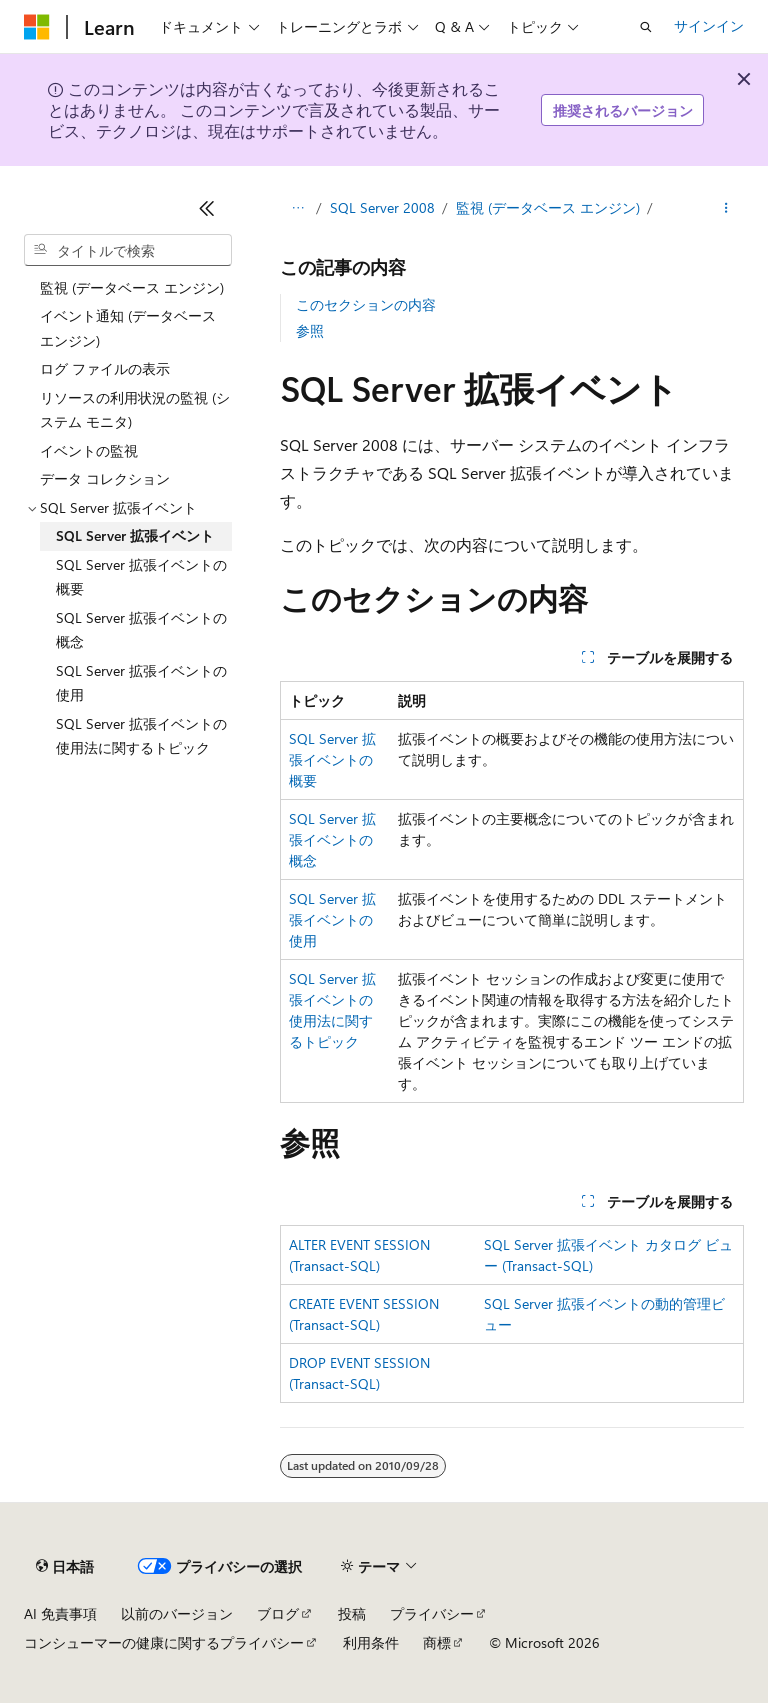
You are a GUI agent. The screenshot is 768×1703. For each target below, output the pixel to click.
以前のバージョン (177, 1613)
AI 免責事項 (60, 1613)
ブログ (278, 1613)
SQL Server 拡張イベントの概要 (332, 759)
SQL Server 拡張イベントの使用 (332, 919)
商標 (437, 1642)
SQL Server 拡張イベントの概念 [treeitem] (141, 630)
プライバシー (432, 1613)
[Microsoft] (37, 27)
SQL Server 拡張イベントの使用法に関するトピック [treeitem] (141, 736)
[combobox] (128, 250)
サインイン (709, 25)
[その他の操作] (726, 208)
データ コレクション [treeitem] (105, 478)
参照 (310, 330)
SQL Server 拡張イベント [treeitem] (135, 535)
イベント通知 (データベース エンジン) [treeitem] (128, 328)
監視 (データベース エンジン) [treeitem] (132, 287)
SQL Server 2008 (382, 207)
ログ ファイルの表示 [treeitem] (105, 368)
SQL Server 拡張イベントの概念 (332, 839)
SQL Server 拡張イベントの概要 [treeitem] (141, 577)
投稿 (352, 1613)
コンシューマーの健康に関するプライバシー (164, 1642)
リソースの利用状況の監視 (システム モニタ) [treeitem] (135, 410)
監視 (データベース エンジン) (548, 207)
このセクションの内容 (366, 304)
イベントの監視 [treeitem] (89, 450)
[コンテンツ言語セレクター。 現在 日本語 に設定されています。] (65, 1567)
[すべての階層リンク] (297, 208)
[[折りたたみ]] (207, 208)
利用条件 (371, 1642)
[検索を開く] (646, 27)
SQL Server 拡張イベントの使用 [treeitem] (141, 683)
